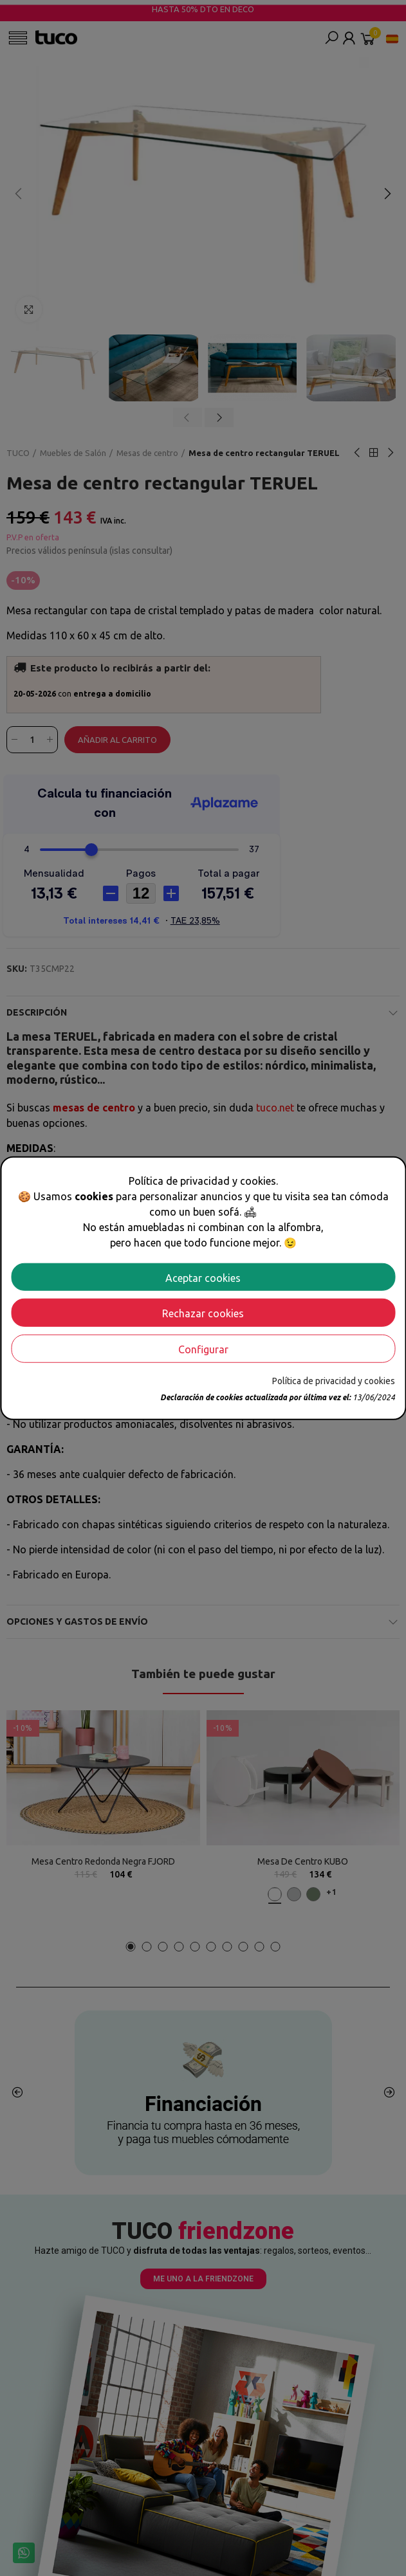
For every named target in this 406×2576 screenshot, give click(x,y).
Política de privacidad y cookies (333, 1381)
